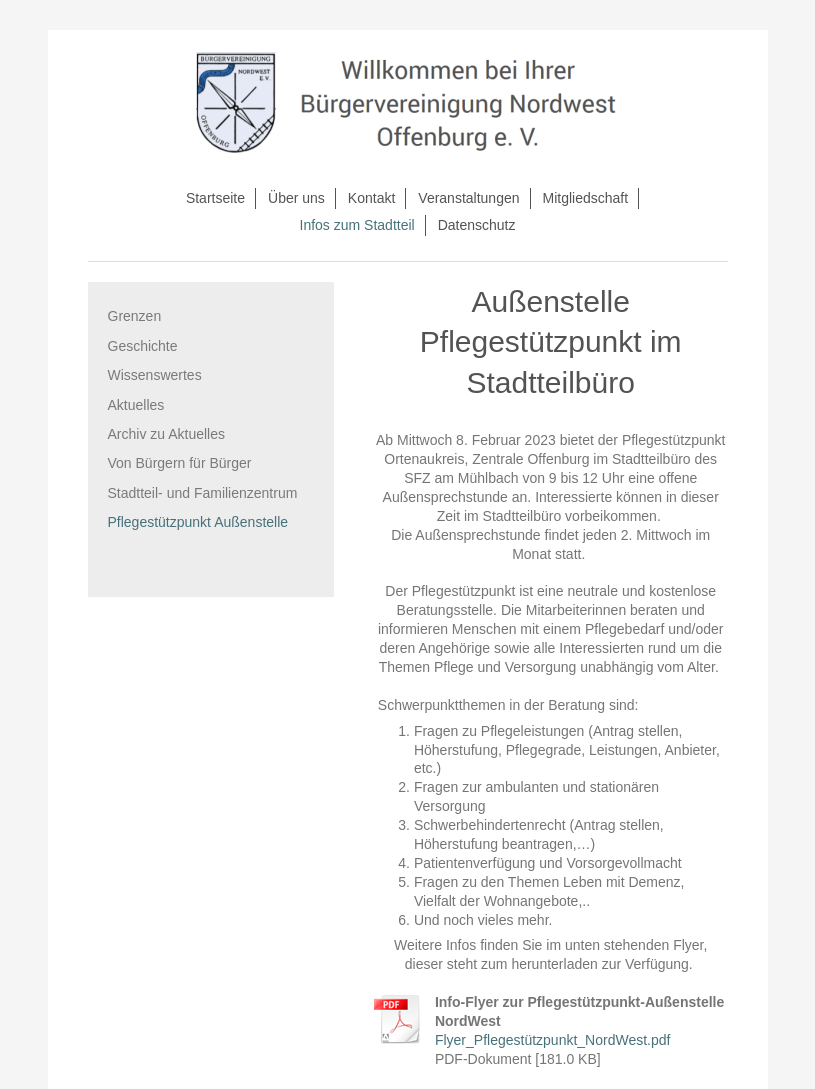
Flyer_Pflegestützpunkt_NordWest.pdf (553, 1040)
